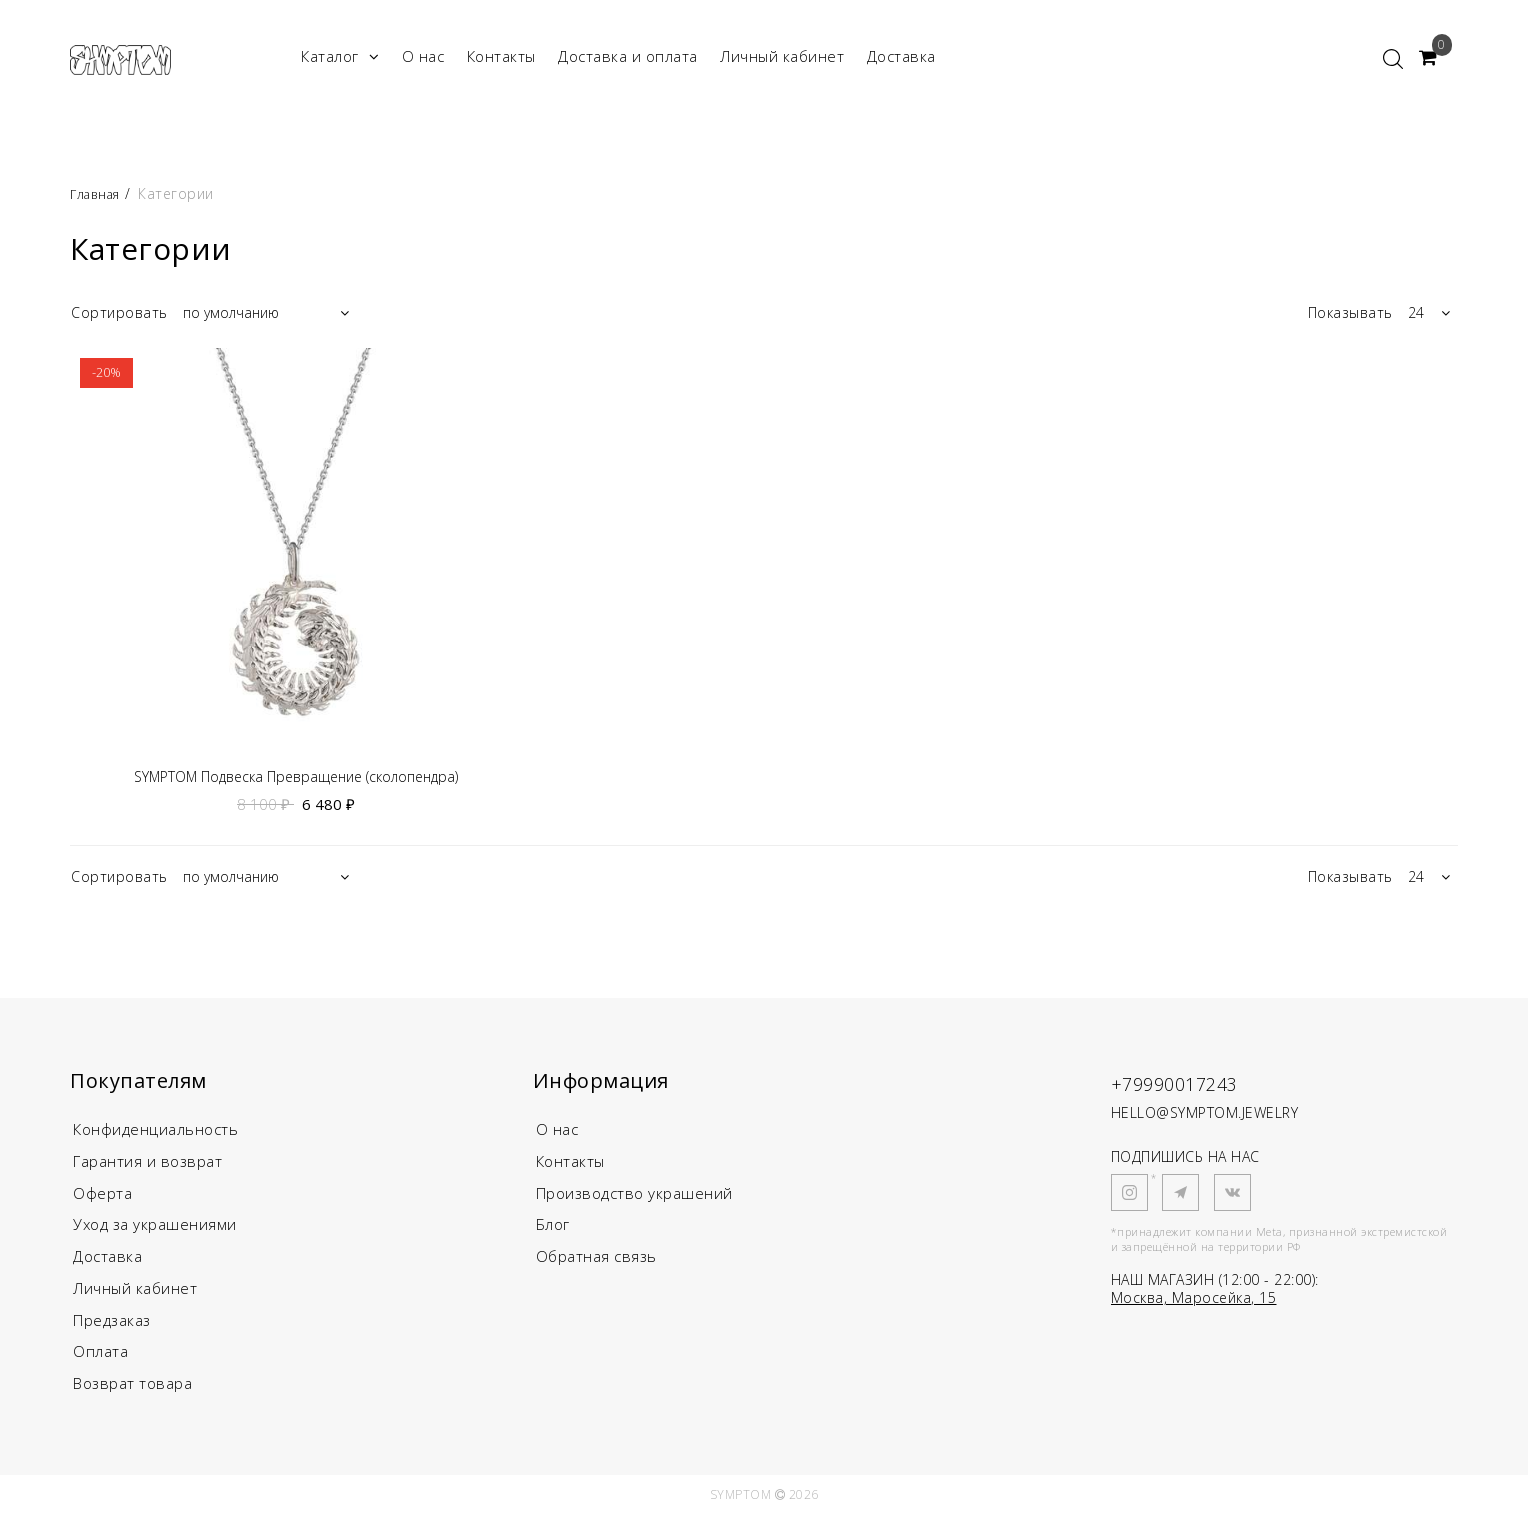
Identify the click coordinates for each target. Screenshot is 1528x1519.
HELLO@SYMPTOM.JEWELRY (1205, 1115)
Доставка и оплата (628, 56)
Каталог (340, 56)
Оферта (102, 1196)
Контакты (501, 56)
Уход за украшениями (155, 1228)
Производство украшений (634, 1196)
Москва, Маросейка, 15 (1194, 1300)
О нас (423, 56)
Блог (553, 1228)
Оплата (100, 1356)
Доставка (901, 56)
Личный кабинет (782, 56)
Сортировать (119, 312)
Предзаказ (112, 1324)
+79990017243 (1192, 1084)
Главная (100, 193)
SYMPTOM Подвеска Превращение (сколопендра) (296, 777)
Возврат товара (132, 1388)
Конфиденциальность (155, 1132)
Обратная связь (596, 1260)
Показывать (1350, 312)
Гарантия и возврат (147, 1164)
